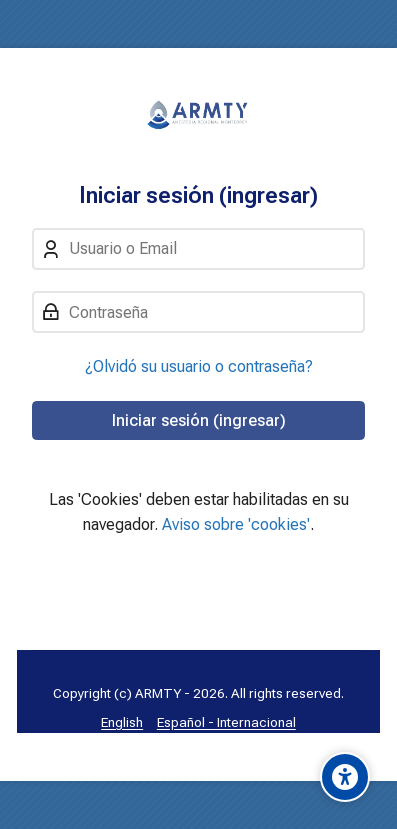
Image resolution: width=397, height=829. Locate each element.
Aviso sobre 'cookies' (236, 524)
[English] (122, 722)
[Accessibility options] (345, 777)
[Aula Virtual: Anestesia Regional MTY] (198, 115)
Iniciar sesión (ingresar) (199, 420)
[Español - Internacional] (226, 722)
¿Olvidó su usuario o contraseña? (199, 366)
